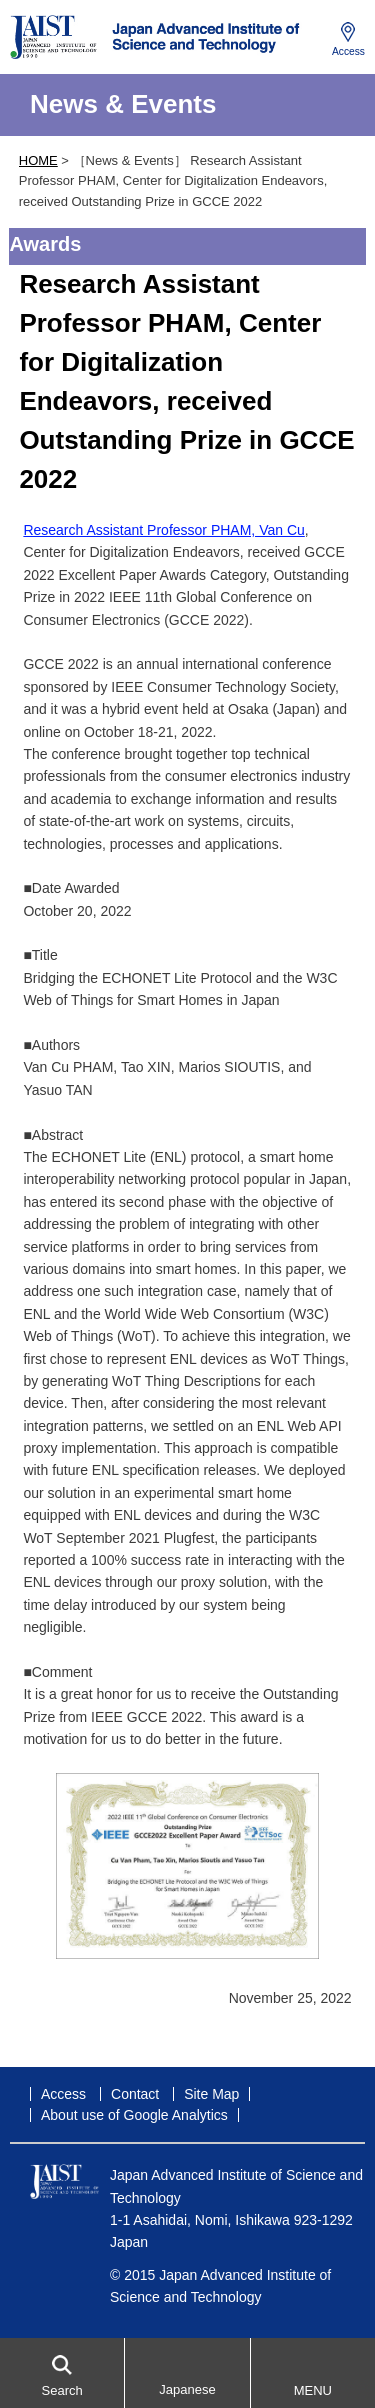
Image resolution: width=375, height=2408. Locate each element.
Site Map (211, 2094)
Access (348, 51)
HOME (38, 160)
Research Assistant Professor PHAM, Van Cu (163, 530)
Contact (135, 2094)
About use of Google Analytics (134, 2115)
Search (62, 2390)
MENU (313, 2390)
